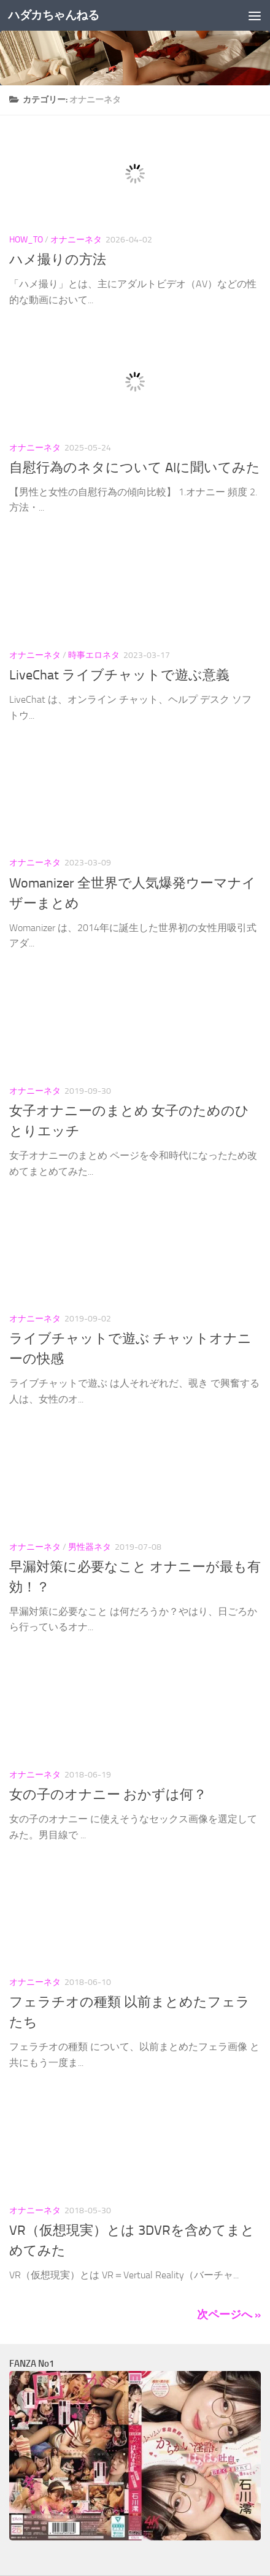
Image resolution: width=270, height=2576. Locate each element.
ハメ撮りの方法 (57, 260)
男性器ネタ (89, 1547)
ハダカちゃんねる (53, 15)
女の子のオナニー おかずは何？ (108, 1795)
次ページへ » (229, 2314)
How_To (26, 239)
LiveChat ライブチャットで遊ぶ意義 (119, 675)
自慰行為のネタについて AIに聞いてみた (134, 468)
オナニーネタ (76, 239)
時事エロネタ (94, 655)
